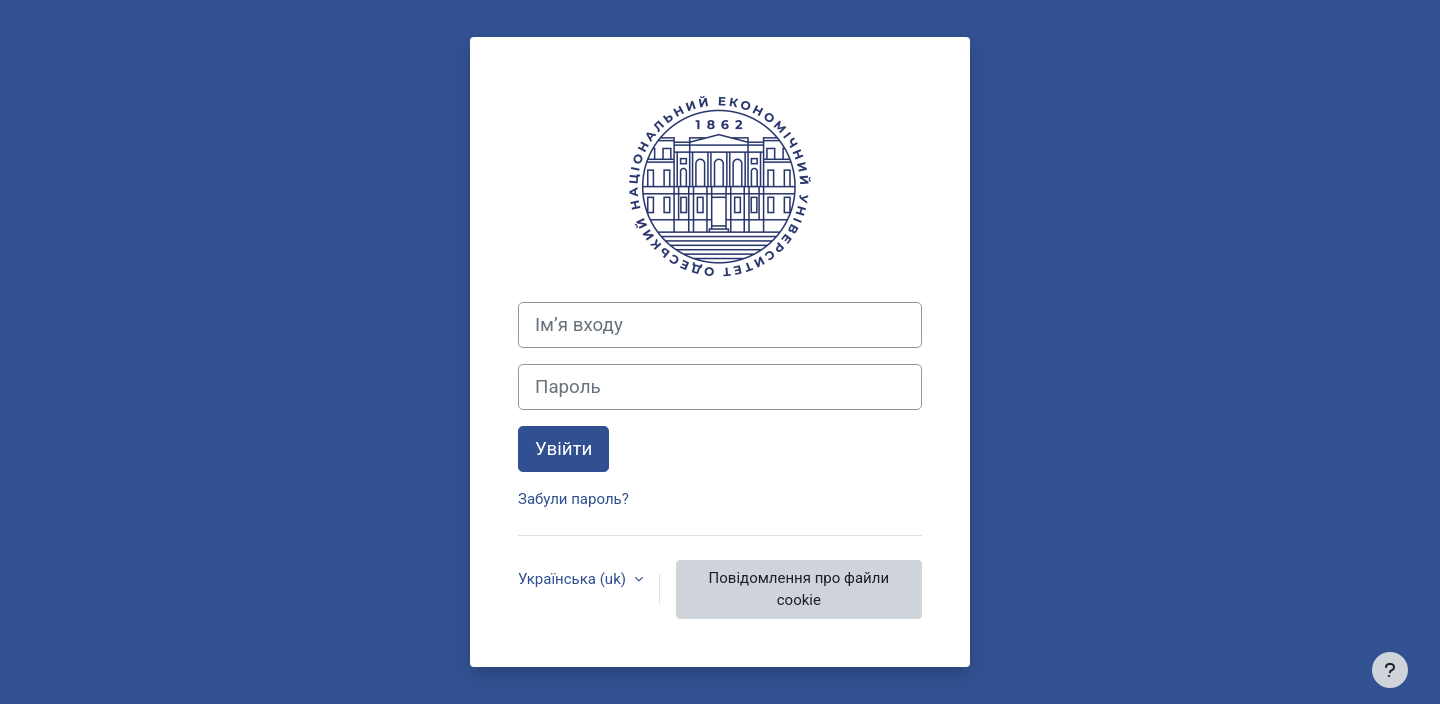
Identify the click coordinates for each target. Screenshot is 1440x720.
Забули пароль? (573, 499)
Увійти (563, 449)
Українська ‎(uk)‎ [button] (574, 579)
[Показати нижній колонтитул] (1390, 670)
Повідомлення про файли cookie (799, 589)
